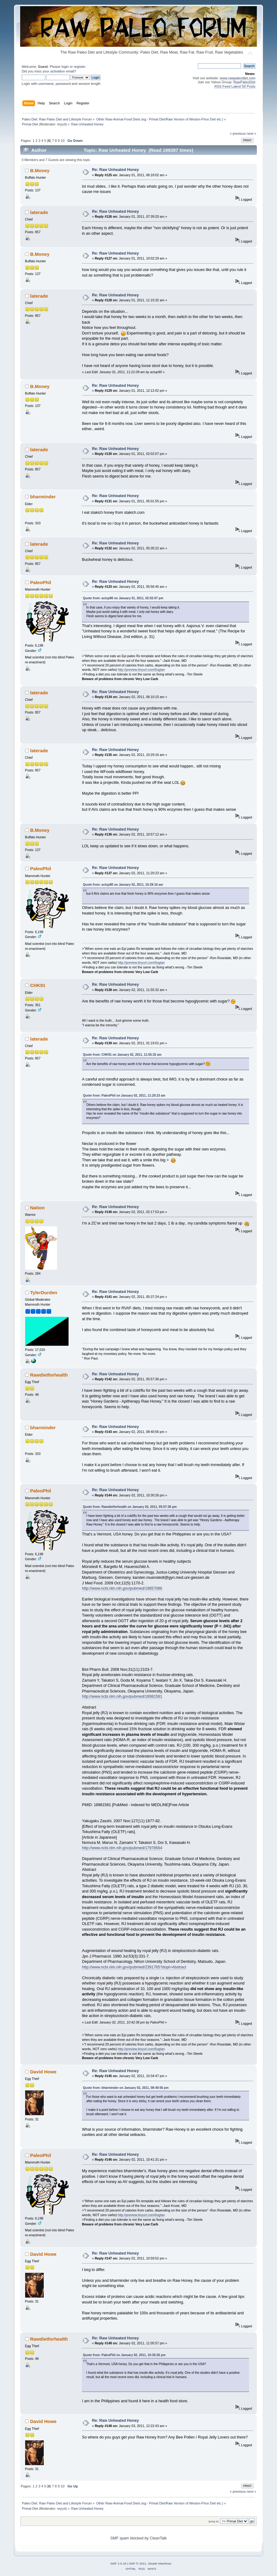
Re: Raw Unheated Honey (115, 170)
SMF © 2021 (137, 2563)
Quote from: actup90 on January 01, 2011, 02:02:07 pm (123, 598)
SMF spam (119, 2538)
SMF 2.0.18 (118, 2563)
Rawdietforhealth (49, 1375)
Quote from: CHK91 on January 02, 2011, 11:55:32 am (122, 1054)
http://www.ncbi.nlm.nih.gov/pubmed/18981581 (122, 1696)
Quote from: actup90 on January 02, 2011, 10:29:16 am (123, 884)
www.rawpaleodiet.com (238, 78)
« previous (238, 133)
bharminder (43, 496)
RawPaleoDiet (244, 82)
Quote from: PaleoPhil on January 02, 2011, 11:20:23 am (124, 1095)
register (79, 66)
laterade (39, 212)
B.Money (39, 170)
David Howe (43, 2071)
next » (252, 133)
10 (63, 140)
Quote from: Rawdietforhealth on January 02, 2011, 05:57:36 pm (129, 1506)
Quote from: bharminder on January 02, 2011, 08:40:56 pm (125, 2087)
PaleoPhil (40, 582)
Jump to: (214, 2521)
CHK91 (37, 985)
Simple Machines (160, 2563)
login (65, 66)
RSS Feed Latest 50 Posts (234, 86)
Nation (37, 1207)
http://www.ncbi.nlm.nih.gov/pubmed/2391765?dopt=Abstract (134, 1967)
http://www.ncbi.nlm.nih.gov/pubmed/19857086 (122, 1588)
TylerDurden (43, 1292)
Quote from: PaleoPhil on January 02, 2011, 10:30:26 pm (124, 2355)
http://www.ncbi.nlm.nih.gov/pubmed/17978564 (122, 1848)
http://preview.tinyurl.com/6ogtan (141, 669)
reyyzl (61, 124)
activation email (62, 71)
